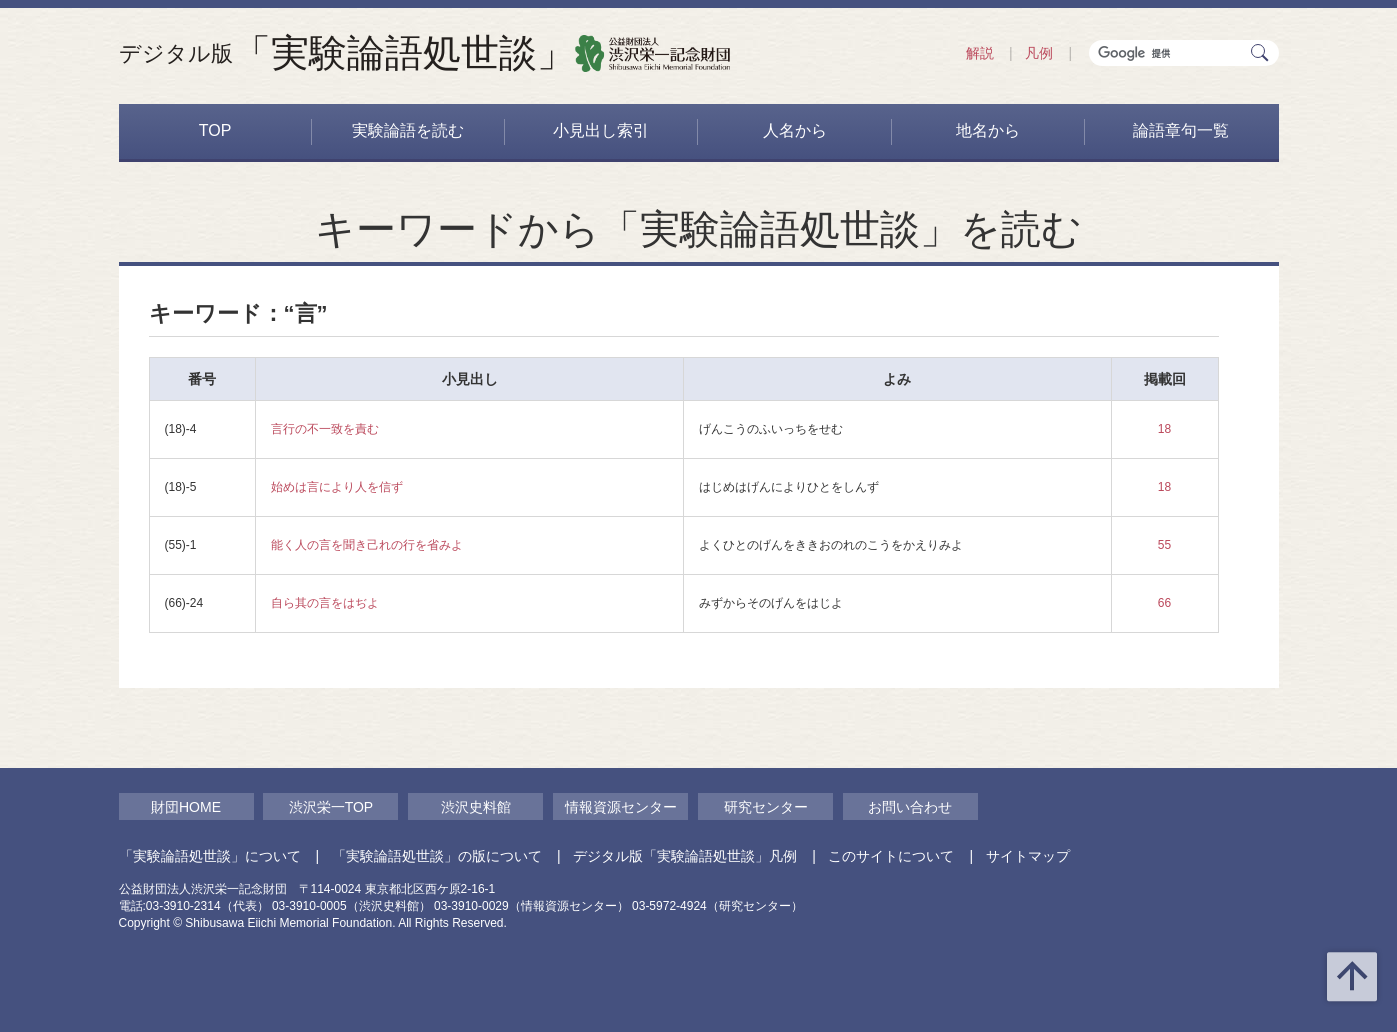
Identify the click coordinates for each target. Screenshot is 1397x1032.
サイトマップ (1028, 856)
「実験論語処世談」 (347, 53)
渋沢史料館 (476, 807)
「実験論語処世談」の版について (437, 856)
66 (1164, 603)
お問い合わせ (910, 807)
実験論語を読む (408, 130)
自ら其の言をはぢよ (325, 603)
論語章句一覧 (1181, 130)
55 (1164, 545)
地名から (988, 130)
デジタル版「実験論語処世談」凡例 (685, 856)
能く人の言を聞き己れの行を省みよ (367, 545)
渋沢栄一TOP (331, 807)
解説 (980, 53)
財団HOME (186, 807)
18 (1164, 429)
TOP (215, 130)
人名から (795, 130)
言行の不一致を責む (325, 429)
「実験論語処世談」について (210, 856)
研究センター (766, 807)
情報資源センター (621, 807)
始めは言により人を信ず (337, 487)
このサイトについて (891, 856)
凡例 (1039, 53)
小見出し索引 (601, 130)
